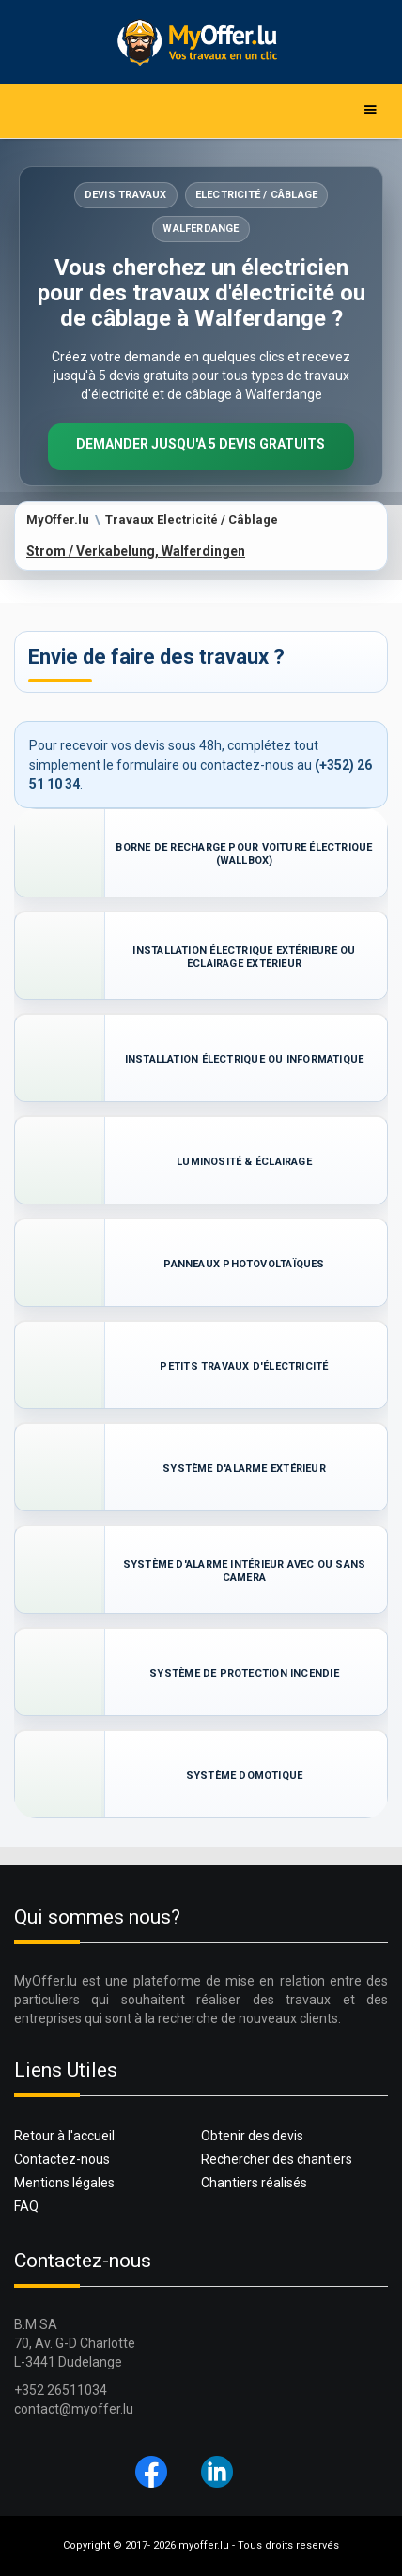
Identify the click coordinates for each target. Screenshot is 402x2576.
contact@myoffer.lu (73, 2408)
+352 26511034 (60, 2390)
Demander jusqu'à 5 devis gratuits (200, 444)
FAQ (26, 2206)
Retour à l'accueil (64, 2135)
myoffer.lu (203, 2545)
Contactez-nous (62, 2159)
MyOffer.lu (57, 520)
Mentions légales (64, 2182)
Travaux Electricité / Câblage (191, 520)
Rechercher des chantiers (276, 2159)
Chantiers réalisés (254, 2182)
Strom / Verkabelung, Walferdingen (135, 551)
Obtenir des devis (252, 2135)
